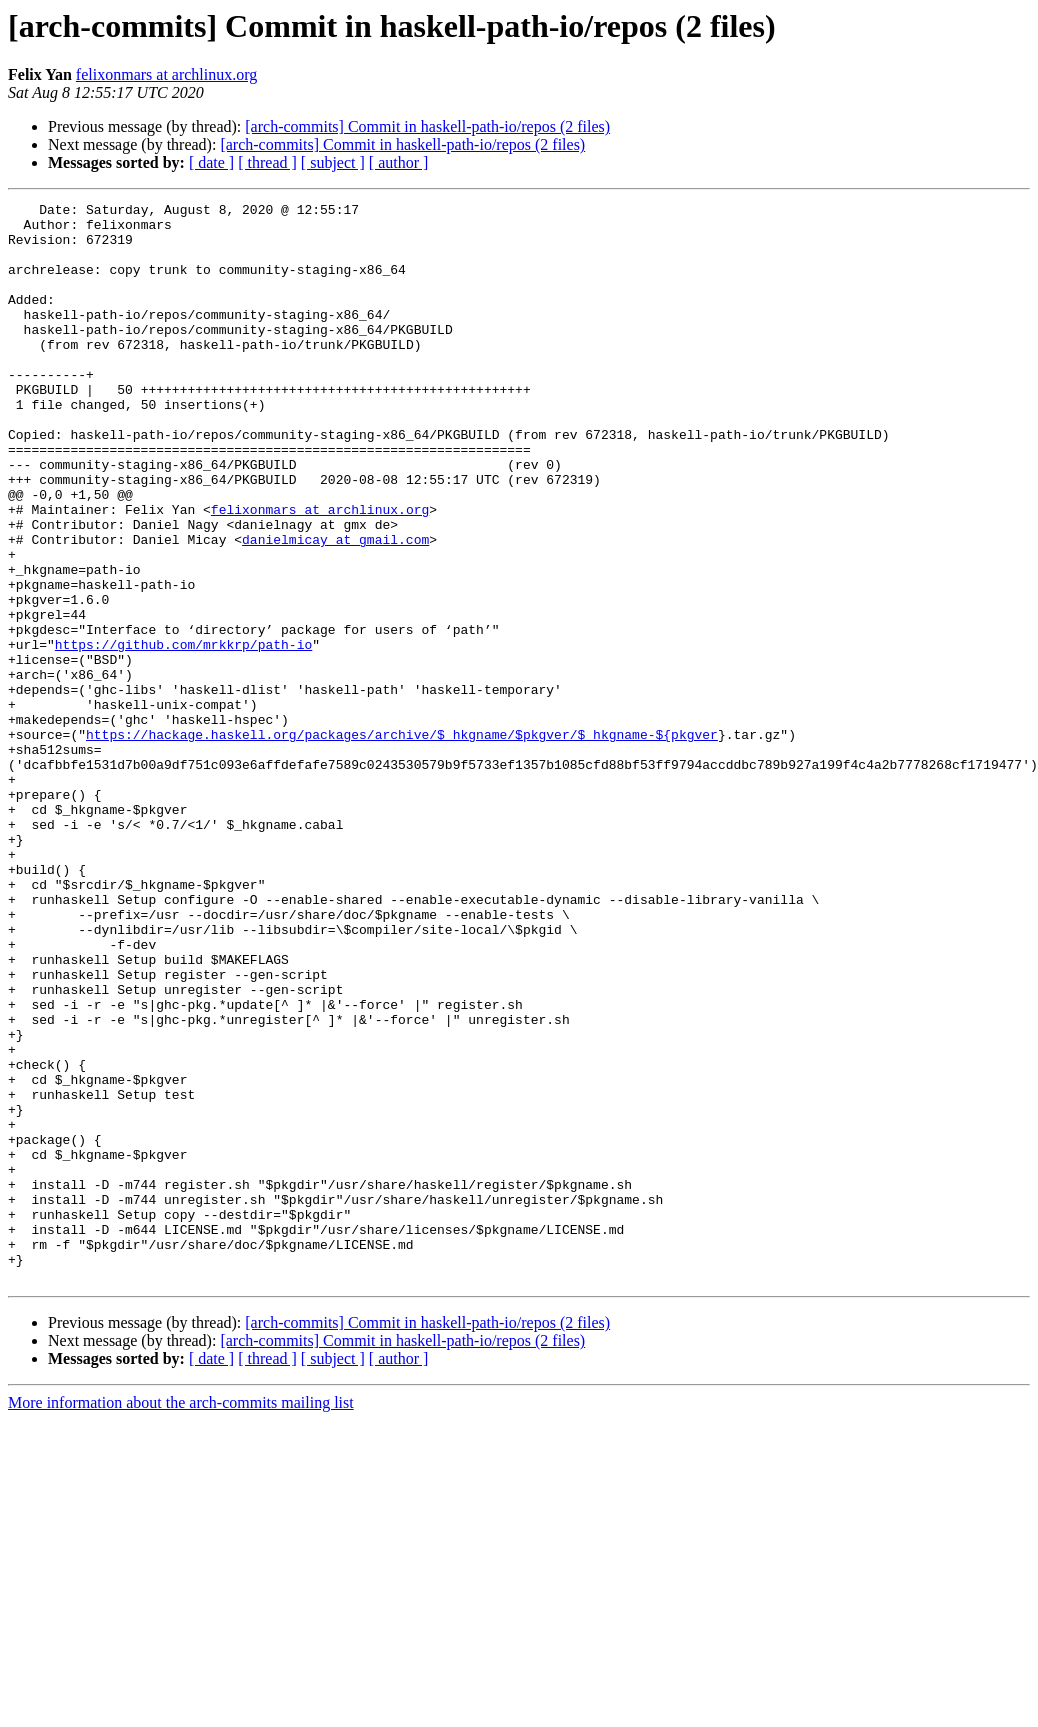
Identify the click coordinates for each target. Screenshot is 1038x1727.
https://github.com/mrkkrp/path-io (183, 734)
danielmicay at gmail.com (335, 608)
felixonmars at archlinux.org (166, 74)
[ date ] (211, 162)
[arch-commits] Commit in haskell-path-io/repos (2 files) (427, 126)
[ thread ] (267, 162)
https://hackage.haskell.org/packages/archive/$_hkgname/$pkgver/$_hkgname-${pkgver (402, 842)
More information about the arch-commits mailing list (181, 1618)
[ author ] (399, 162)
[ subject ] (333, 162)
